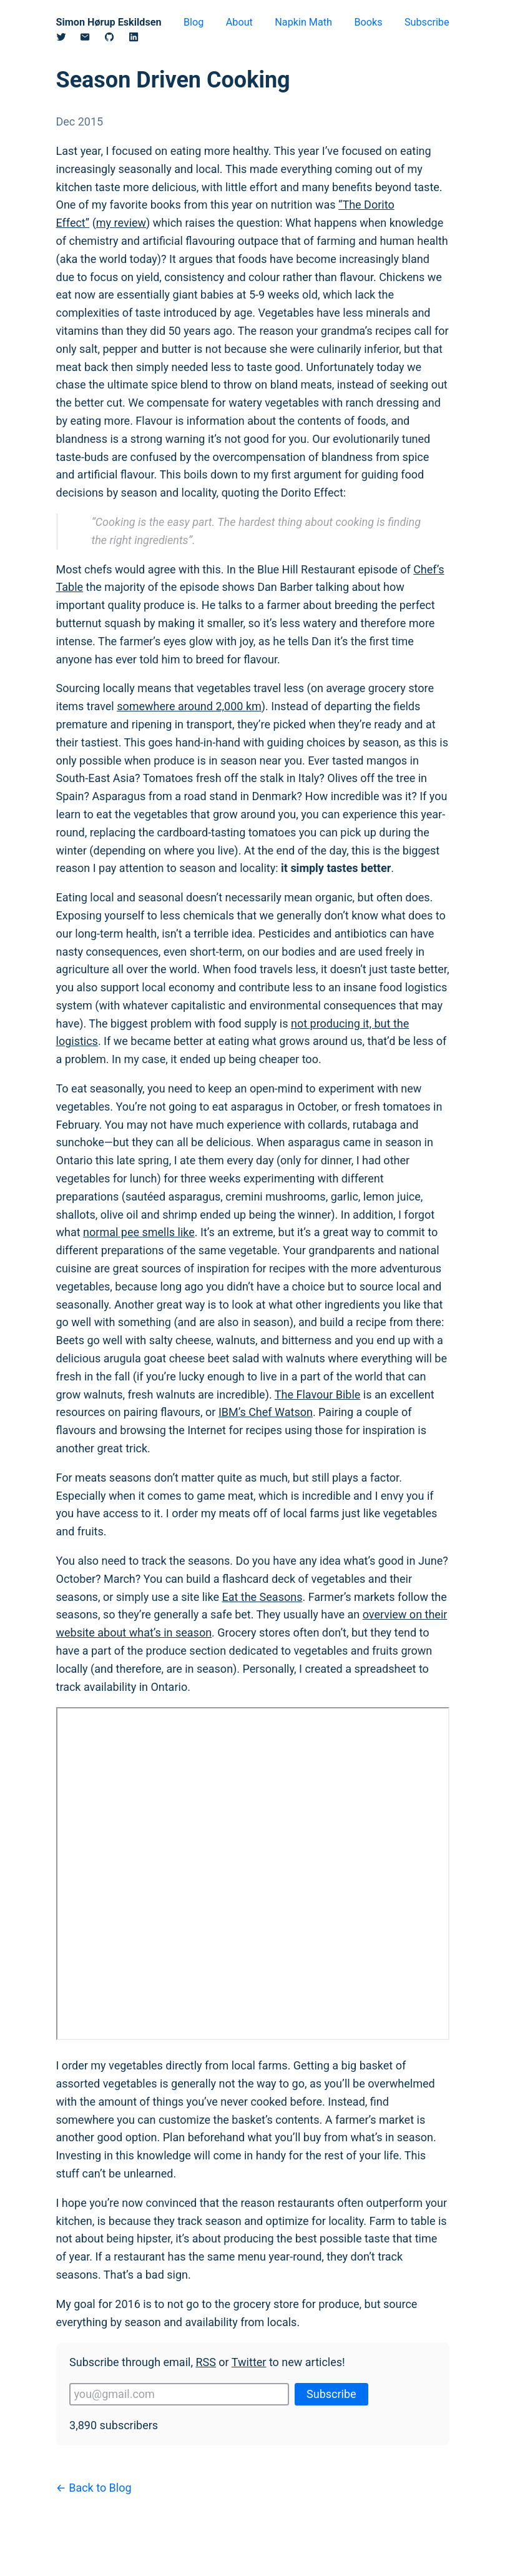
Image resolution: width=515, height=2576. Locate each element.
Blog (194, 22)
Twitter (249, 2362)
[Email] (92, 39)
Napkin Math (303, 22)
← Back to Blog (94, 2487)
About (239, 22)
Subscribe (427, 22)
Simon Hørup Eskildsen (109, 22)
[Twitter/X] (68, 39)
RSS (205, 2362)
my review (121, 222)
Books (368, 22)
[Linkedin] (141, 39)
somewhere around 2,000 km (189, 706)
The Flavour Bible (318, 1394)
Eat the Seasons (262, 1596)
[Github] (116, 39)
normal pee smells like (139, 1232)
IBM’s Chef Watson (265, 1412)
